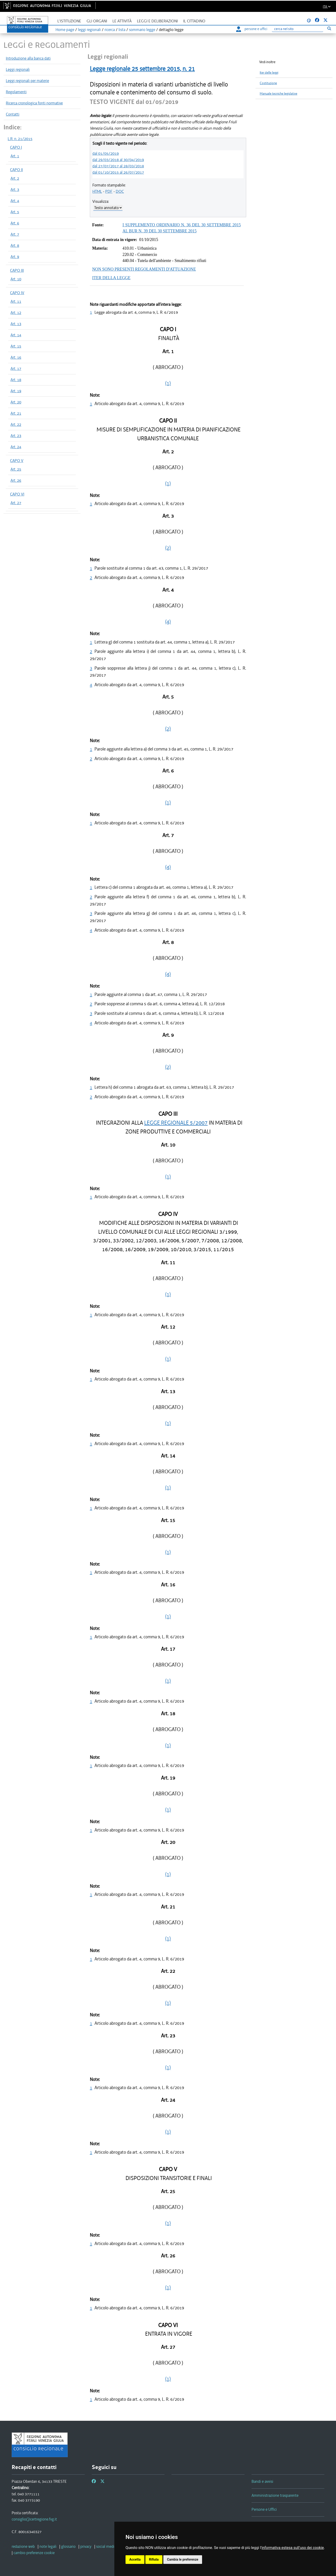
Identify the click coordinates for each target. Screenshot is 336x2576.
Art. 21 (15, 413)
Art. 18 (15, 379)
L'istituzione (69, 21)
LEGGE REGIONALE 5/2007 (176, 1122)
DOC (120, 191)
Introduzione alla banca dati (28, 58)
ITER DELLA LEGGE (111, 278)
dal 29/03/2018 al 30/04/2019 (118, 159)
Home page (65, 29)
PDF (108, 191)
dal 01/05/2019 (105, 153)
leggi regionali (89, 29)
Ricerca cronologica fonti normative (34, 103)
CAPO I (16, 147)
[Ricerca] (297, 29)
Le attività (122, 21)
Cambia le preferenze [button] (182, 2559)
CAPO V (16, 460)
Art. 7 (14, 234)
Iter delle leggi (269, 72)
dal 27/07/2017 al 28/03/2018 (118, 166)
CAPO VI (17, 494)
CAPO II (16, 169)
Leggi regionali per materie (27, 80)
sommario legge (142, 29)
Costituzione (268, 83)
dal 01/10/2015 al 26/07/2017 (118, 172)
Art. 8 (14, 245)
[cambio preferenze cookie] (34, 2552)
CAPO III (17, 270)
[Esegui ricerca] (329, 28)
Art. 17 (15, 368)
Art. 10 (15, 279)
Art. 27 (15, 502)
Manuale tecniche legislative (278, 93)
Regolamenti (16, 91)
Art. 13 (15, 323)
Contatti (12, 114)
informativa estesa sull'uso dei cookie (293, 2547)
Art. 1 (14, 155)
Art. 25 (15, 469)
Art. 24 (15, 446)
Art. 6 (14, 223)
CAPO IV (17, 292)
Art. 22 (15, 424)
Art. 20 (15, 402)
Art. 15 (15, 346)
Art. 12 (15, 312)
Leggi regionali (18, 69)
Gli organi (97, 21)
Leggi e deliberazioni (157, 21)
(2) (168, 547)
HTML (97, 191)
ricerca (110, 29)
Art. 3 (14, 189)
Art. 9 (14, 256)
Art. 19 (15, 390)
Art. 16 (15, 357)
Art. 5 (14, 211)
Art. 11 (15, 301)
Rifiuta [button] (154, 2559)
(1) (168, 383)
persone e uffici (251, 29)
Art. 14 (15, 334)
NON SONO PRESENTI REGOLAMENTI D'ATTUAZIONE (144, 269)
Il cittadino (194, 21)
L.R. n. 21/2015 (20, 138)
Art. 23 (15, 435)
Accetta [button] (135, 2559)
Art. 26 (15, 480)
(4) (168, 621)
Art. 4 (14, 200)
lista (122, 29)
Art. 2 (14, 178)
